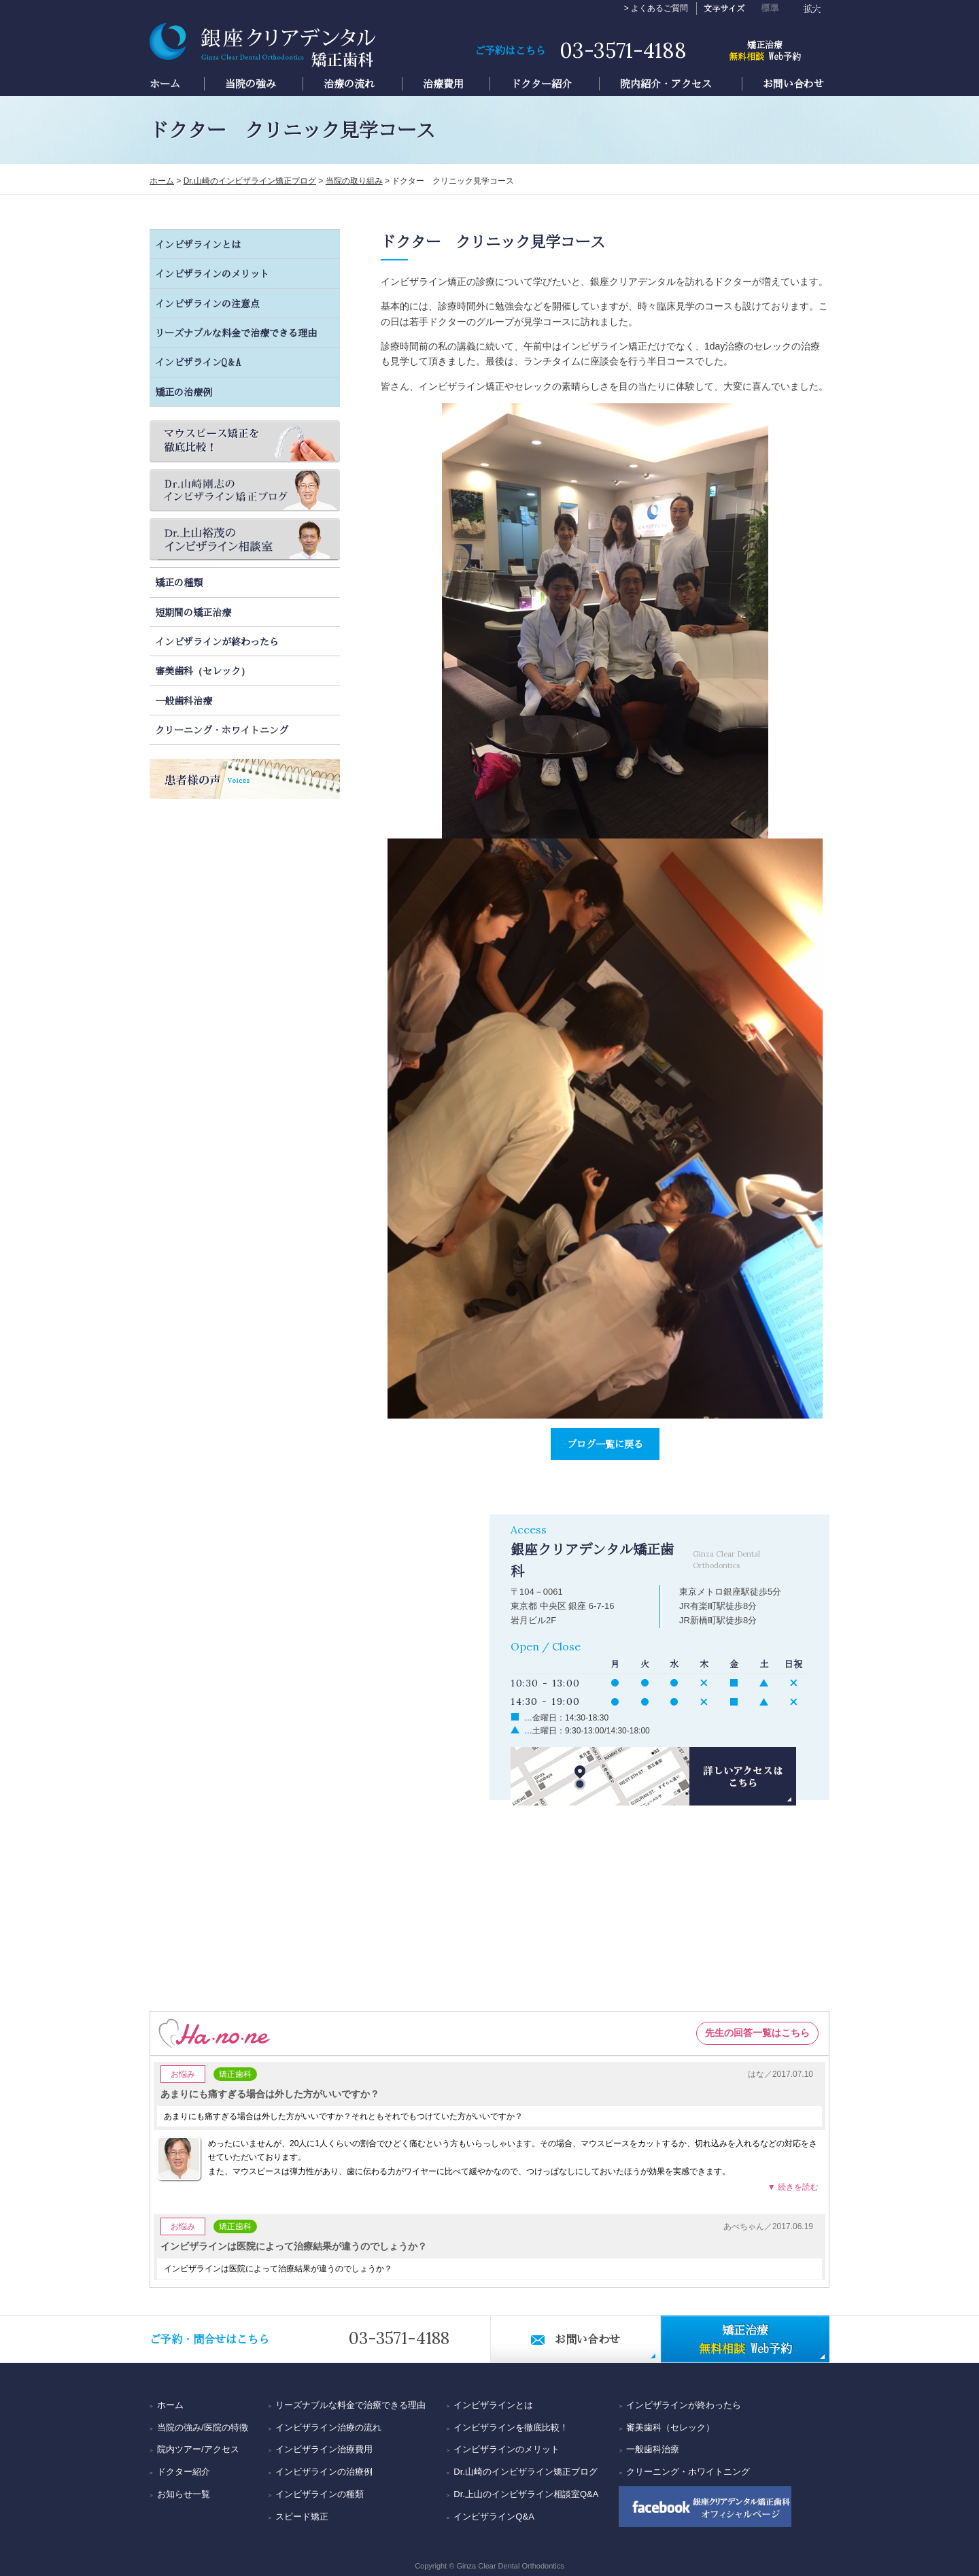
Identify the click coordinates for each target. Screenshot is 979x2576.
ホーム (165, 83)
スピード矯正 (301, 2516)
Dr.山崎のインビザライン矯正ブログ (250, 181)
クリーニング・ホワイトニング (221, 730)
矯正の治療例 (183, 392)
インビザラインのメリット (212, 273)
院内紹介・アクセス (666, 83)
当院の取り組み (354, 181)
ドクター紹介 (541, 83)
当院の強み (250, 83)
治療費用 (443, 83)
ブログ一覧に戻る (605, 1444)
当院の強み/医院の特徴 (202, 2427)
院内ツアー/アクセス (198, 2449)
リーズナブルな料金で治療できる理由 (236, 332)
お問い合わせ (793, 83)
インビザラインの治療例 (324, 2472)
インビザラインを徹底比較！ (510, 2427)
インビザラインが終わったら (217, 641)
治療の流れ (349, 83)
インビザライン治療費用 (324, 2449)
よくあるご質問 (659, 8)
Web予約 (764, 49)
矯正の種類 (179, 582)
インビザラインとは (198, 244)
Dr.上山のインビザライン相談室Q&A (525, 2494)
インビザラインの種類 (319, 2494)
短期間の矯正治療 (193, 612)
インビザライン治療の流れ (328, 2427)
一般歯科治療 (183, 700)
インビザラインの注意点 (207, 303)
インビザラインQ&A (493, 2516)
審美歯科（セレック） (202, 670)
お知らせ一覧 (183, 2494)
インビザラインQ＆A (198, 362)
